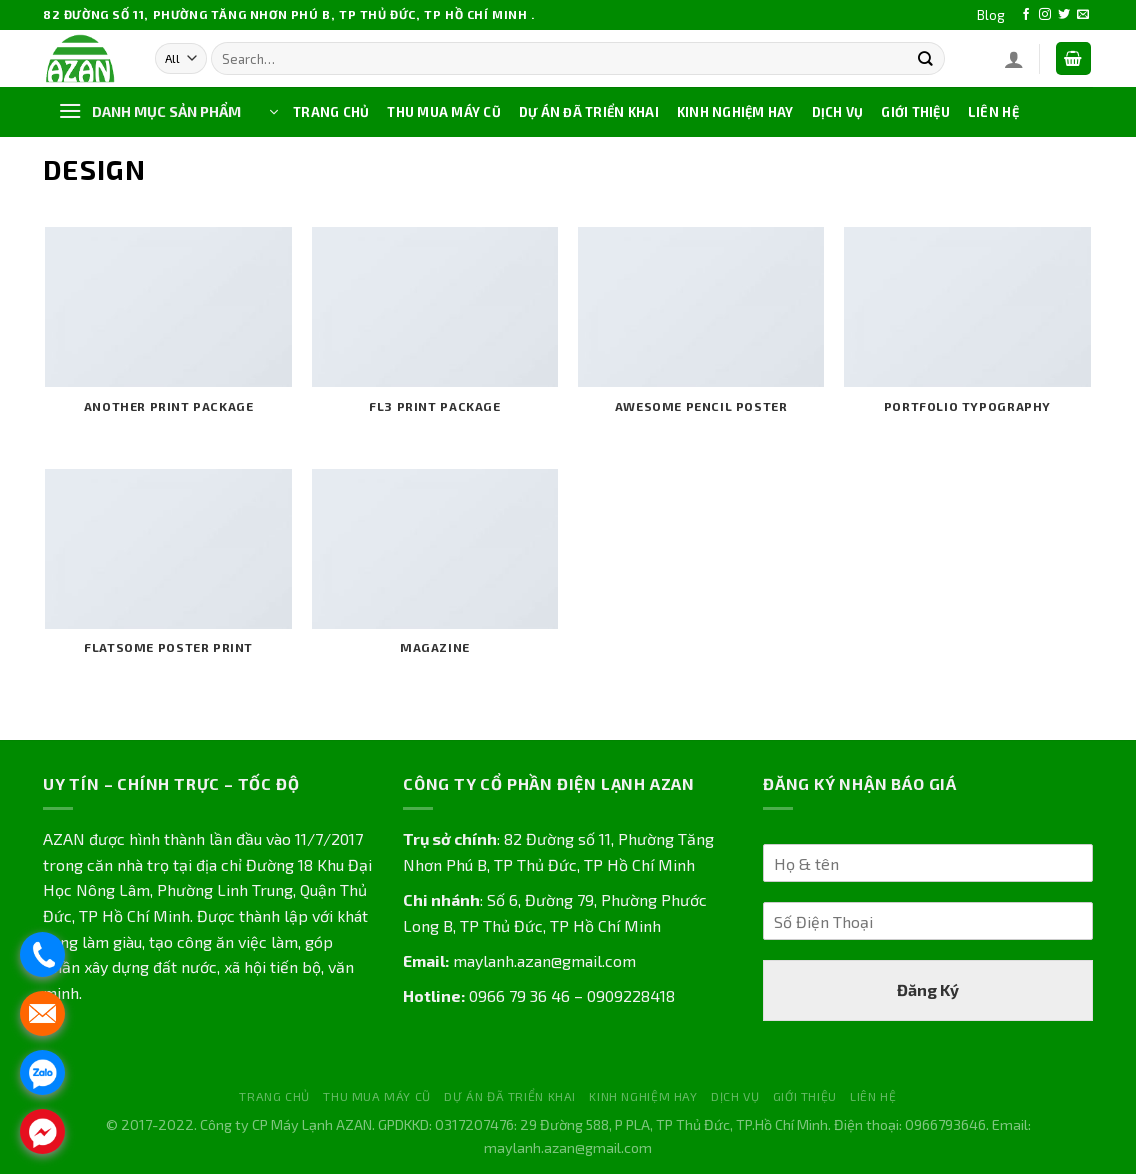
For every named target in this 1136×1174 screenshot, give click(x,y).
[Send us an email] (1083, 15)
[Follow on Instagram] (1045, 15)
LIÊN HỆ (993, 112)
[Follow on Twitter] (1064, 15)
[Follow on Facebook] (1026, 15)
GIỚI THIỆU (915, 112)
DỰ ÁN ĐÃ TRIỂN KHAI (589, 112)
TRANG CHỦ (331, 112)
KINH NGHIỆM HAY (735, 112)
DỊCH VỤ (838, 112)
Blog (991, 15)
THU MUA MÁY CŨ (444, 112)
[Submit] (925, 58)
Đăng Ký (928, 989)
